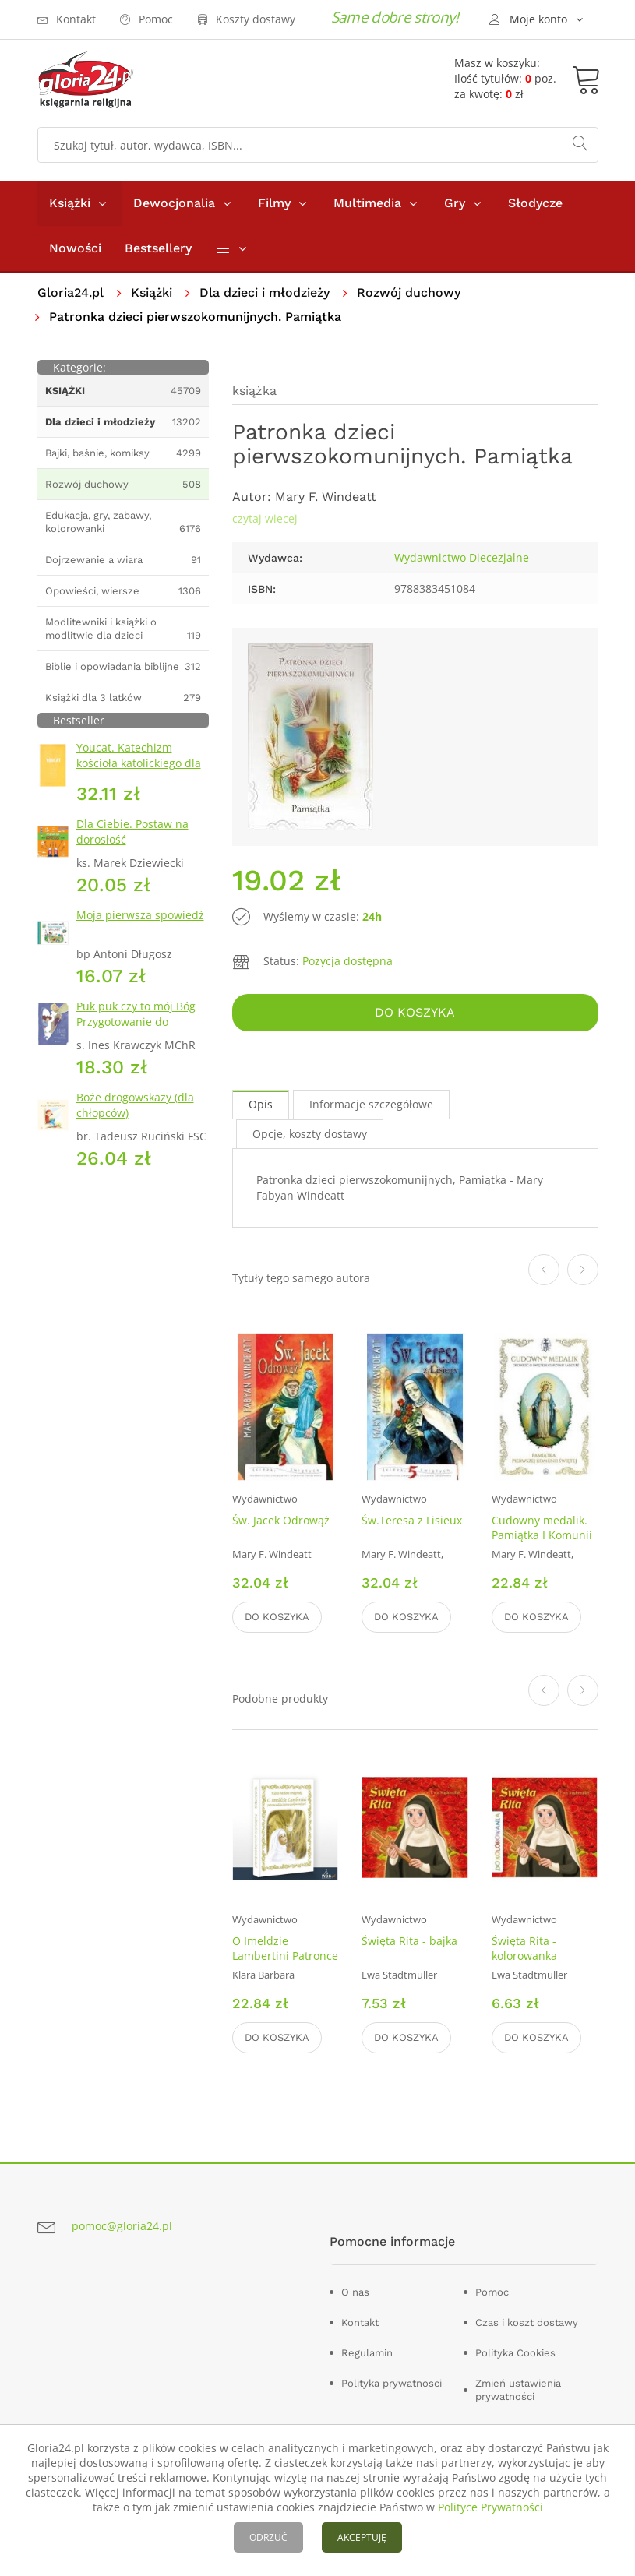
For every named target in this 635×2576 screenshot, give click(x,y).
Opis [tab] (261, 1104)
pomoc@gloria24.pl (122, 2225)
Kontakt (360, 2322)
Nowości (75, 248)
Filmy (274, 203)
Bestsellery (158, 248)
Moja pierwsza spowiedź (140, 914)
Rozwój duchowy (408, 292)
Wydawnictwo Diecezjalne (461, 557)
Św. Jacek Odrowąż (281, 1520)
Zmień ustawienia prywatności (518, 2389)
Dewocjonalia (174, 203)
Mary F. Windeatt (325, 496)
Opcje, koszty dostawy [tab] (309, 1133)
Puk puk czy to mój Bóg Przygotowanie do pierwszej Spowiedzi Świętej (136, 1029)
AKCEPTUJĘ (361, 2537)
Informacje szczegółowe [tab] (371, 1104)
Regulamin (367, 2353)
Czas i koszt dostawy (526, 2322)
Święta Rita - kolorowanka (524, 1948)
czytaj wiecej (265, 518)
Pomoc (492, 2292)
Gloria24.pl (70, 292)
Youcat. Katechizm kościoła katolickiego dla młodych (138, 763)
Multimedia (367, 203)
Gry (454, 203)
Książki (69, 203)
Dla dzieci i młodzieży (264, 292)
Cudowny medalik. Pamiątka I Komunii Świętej (542, 1535)
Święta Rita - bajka (409, 1940)
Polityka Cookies (515, 2353)
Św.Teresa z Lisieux (412, 1520)
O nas (355, 2292)
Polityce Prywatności (490, 2507)
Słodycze (535, 203)
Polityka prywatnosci (391, 2383)
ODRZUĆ (268, 2537)
